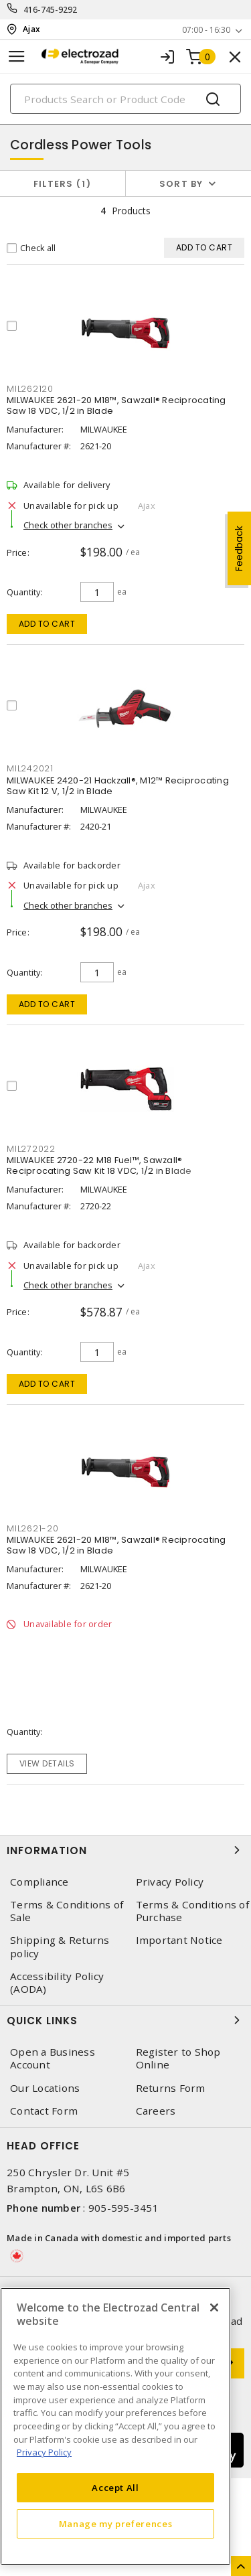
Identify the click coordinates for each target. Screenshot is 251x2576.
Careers (156, 2111)
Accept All (115, 2488)
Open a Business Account (52, 2058)
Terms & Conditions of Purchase (192, 1911)
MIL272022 (31, 1148)
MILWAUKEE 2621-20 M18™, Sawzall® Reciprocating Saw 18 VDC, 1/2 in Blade (116, 405)
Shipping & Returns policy (60, 1946)
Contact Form (44, 2111)
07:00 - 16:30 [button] (206, 29)
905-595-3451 (123, 2207)
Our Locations (45, 2088)
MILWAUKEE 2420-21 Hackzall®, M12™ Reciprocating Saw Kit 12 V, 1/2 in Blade (118, 786)
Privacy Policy (170, 1882)
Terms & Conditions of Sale (66, 1911)
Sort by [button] (181, 184)
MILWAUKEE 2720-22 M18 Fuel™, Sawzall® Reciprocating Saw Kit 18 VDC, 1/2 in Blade (99, 1165)
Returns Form (170, 2088)
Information (125, 1850)
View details (47, 1763)
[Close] (214, 2307)
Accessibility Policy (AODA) (57, 1982)
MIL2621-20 (33, 1528)
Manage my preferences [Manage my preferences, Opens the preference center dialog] (116, 2524)
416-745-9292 (50, 9)
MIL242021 (30, 768)
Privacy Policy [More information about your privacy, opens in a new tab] (44, 2452)
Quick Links (125, 2020)
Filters (62, 184)
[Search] (125, 99)
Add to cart (47, 623)
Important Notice (179, 1940)
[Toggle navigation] (17, 57)
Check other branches (67, 525)
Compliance (39, 1882)
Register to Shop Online (178, 2058)
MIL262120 (30, 388)
